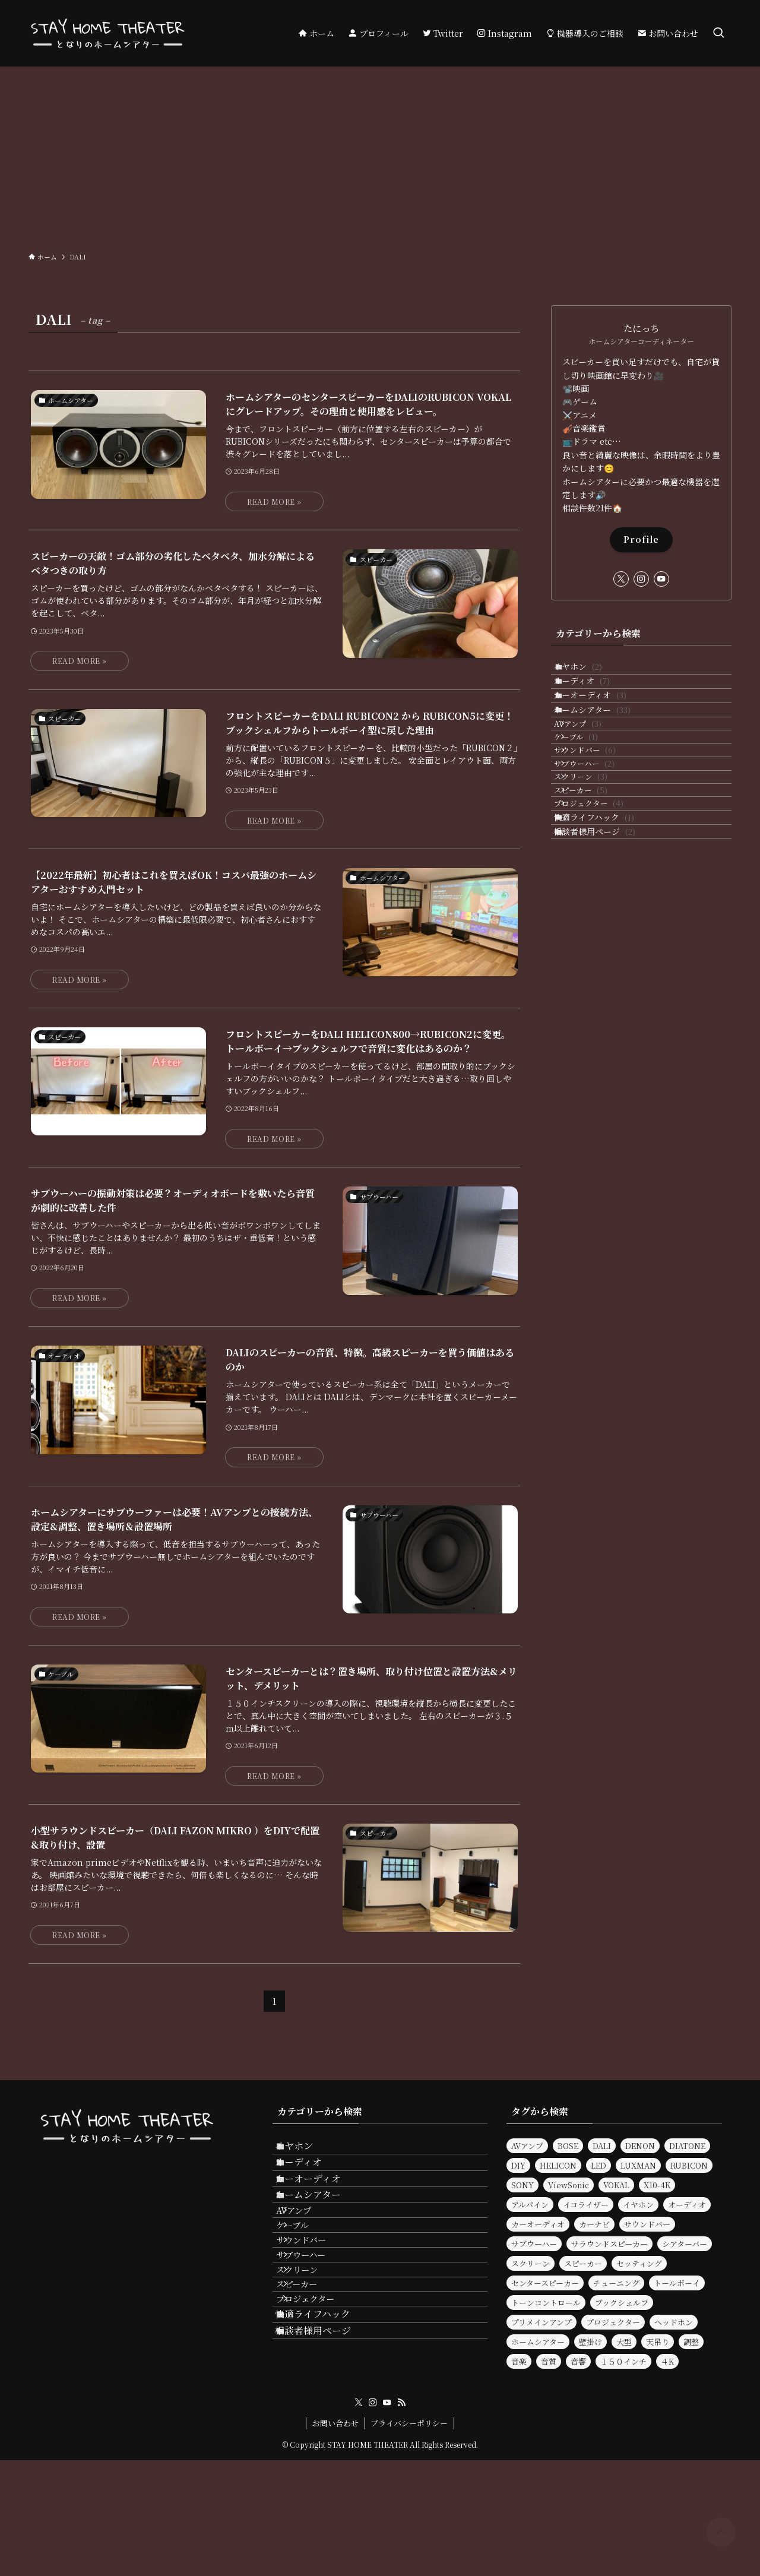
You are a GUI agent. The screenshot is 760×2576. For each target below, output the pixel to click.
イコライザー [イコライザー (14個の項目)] (586, 2204)
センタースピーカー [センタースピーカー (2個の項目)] (545, 2283)
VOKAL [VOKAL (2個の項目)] (616, 2185)
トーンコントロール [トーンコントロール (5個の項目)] (546, 2302)
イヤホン (590, 672)
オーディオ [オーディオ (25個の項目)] (687, 2204)
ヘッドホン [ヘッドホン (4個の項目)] (673, 2322)
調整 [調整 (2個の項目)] (691, 2341)
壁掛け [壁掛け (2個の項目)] (590, 2341)
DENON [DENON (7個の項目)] (640, 2145)
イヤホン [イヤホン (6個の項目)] (638, 2204)
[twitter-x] (621, 579)
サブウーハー (600, 837)
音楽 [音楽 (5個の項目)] (519, 2361)
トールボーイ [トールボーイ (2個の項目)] (677, 2283)
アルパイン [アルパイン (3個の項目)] (530, 2204)
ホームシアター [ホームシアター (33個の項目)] (538, 2341)
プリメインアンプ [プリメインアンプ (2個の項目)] (541, 2322)
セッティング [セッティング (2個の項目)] (639, 2263)
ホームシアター (604, 746)
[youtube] (661, 579)
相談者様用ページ (607, 953)
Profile (641, 539)
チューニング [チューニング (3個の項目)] (616, 2283)
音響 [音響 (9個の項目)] (578, 2361)
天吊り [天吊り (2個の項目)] (657, 2341)
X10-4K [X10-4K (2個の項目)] (657, 2185)
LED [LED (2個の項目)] (598, 2165)
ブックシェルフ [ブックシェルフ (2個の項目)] (621, 2302)
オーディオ (594, 696)
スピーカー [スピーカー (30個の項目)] (583, 2263)
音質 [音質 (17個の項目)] (548, 2361)
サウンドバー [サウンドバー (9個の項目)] (647, 2224)
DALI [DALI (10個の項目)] (602, 2145)
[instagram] (641, 579)
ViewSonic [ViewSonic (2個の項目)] (568, 2185)
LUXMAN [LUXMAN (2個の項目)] (638, 2165)
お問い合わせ (335, 2539)
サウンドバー (601, 814)
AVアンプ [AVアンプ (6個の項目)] (527, 2145)
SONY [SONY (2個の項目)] (522, 2185)
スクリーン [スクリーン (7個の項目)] (530, 2263)
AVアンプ (594, 769)
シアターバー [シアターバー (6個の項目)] (684, 2243)
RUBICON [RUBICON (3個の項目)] (689, 2165)
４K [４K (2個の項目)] (667, 2361)
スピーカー (596, 882)
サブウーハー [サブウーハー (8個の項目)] (534, 2243)
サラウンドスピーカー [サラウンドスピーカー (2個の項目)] (609, 2243)
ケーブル (592, 792)
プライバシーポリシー (409, 2539)
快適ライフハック (606, 929)
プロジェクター (604, 905)
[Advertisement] (380, 155)
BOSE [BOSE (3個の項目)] (568, 2145)
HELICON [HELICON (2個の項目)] (558, 2165)
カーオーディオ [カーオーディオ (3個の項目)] (538, 2224)
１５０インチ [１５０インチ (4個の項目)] (623, 2361)
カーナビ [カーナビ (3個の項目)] (594, 2224)
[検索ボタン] (718, 33)
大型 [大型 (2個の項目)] (624, 2341)
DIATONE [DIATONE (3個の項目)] (687, 2145)
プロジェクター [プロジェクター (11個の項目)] (613, 2322)
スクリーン (596, 859)
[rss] (401, 2518)
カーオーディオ (602, 721)
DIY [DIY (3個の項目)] (518, 2165)
